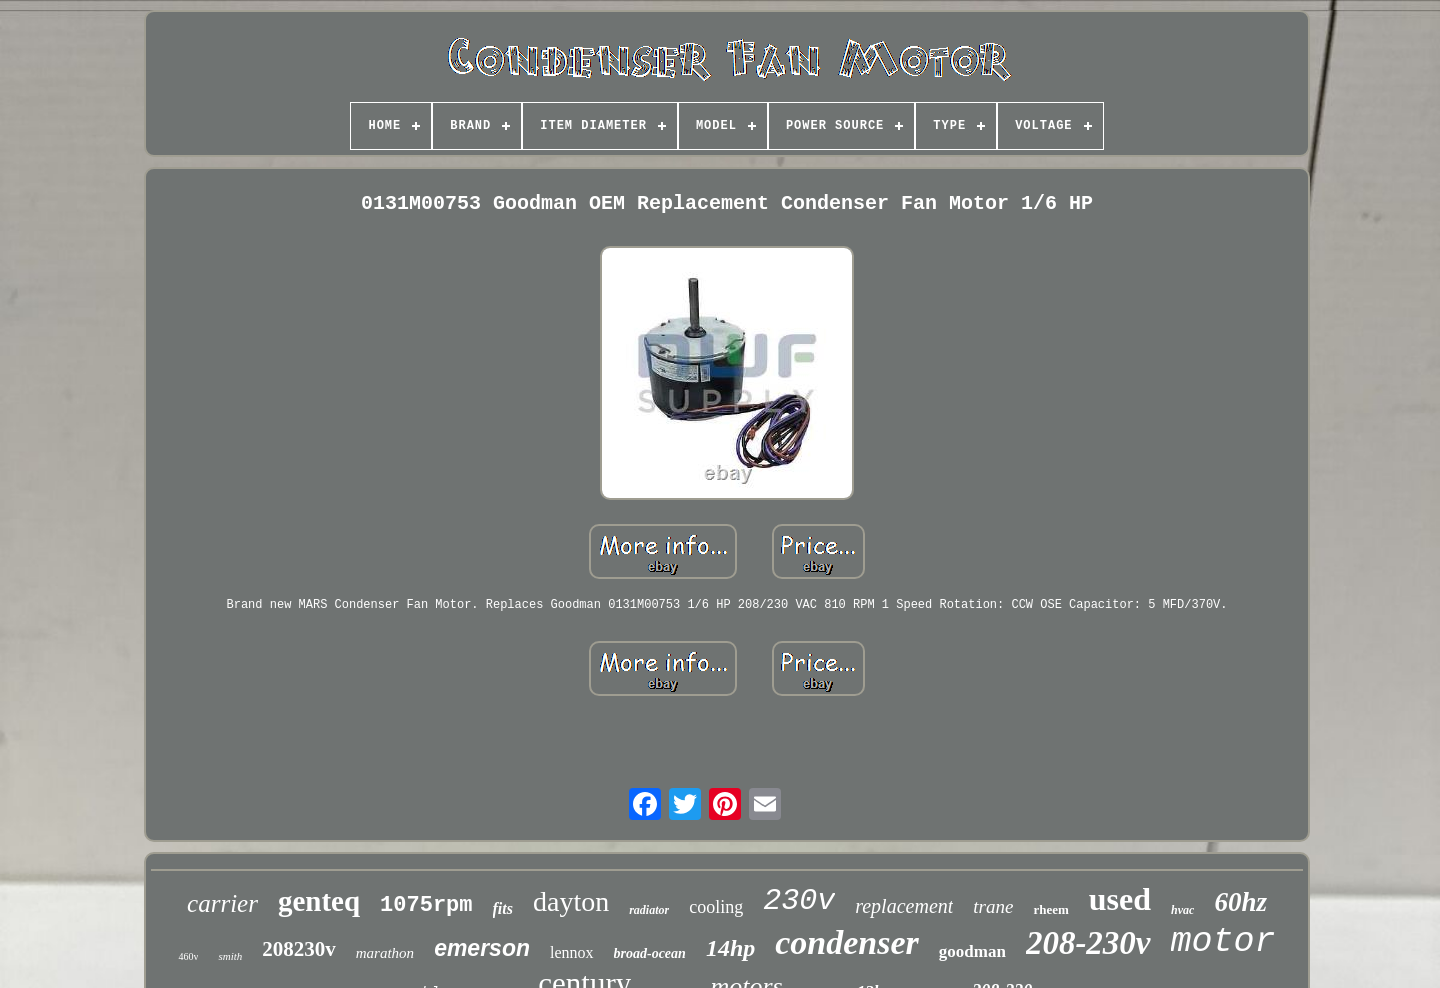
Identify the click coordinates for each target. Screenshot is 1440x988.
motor (1223, 942)
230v (799, 901)
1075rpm (426, 905)
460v (188, 956)
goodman (972, 951)
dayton (571, 901)
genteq (319, 901)
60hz (1240, 902)
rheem (1050, 909)
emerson (482, 948)
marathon (385, 953)
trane (993, 906)
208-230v (1088, 943)
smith (230, 956)
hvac (1182, 910)
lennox (572, 952)
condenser (847, 942)
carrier (222, 903)
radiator (649, 910)
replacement (904, 906)
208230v (299, 949)
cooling (716, 907)
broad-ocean (650, 953)
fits (503, 908)
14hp (730, 948)
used (1120, 899)
